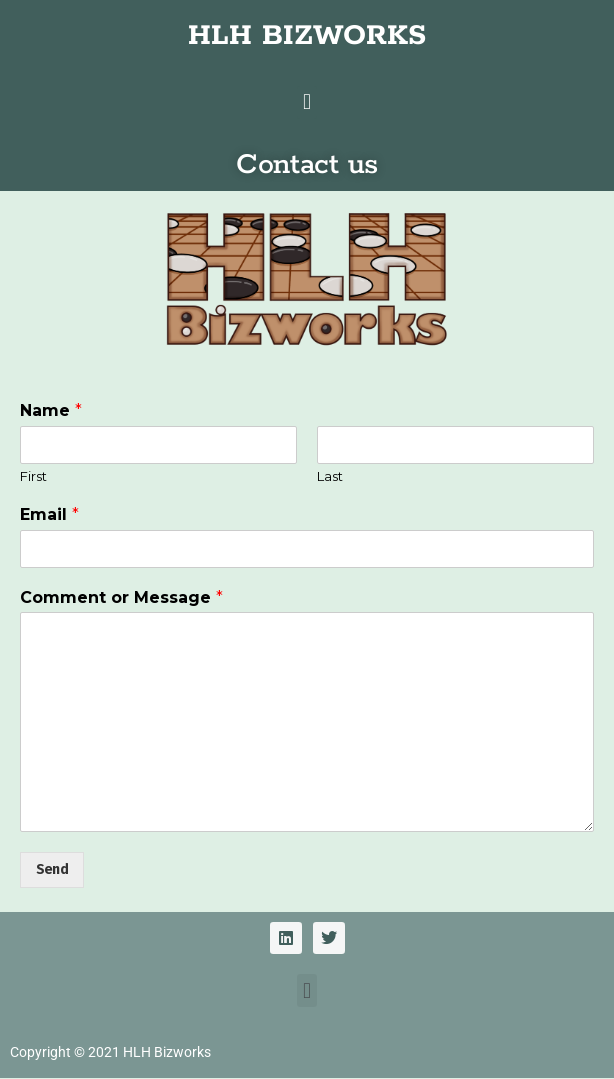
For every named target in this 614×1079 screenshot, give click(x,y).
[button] (306, 102)
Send (52, 869)
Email (49, 514)
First (33, 476)
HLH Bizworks (167, 1052)
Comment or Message (121, 597)
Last (330, 476)
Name (51, 410)
